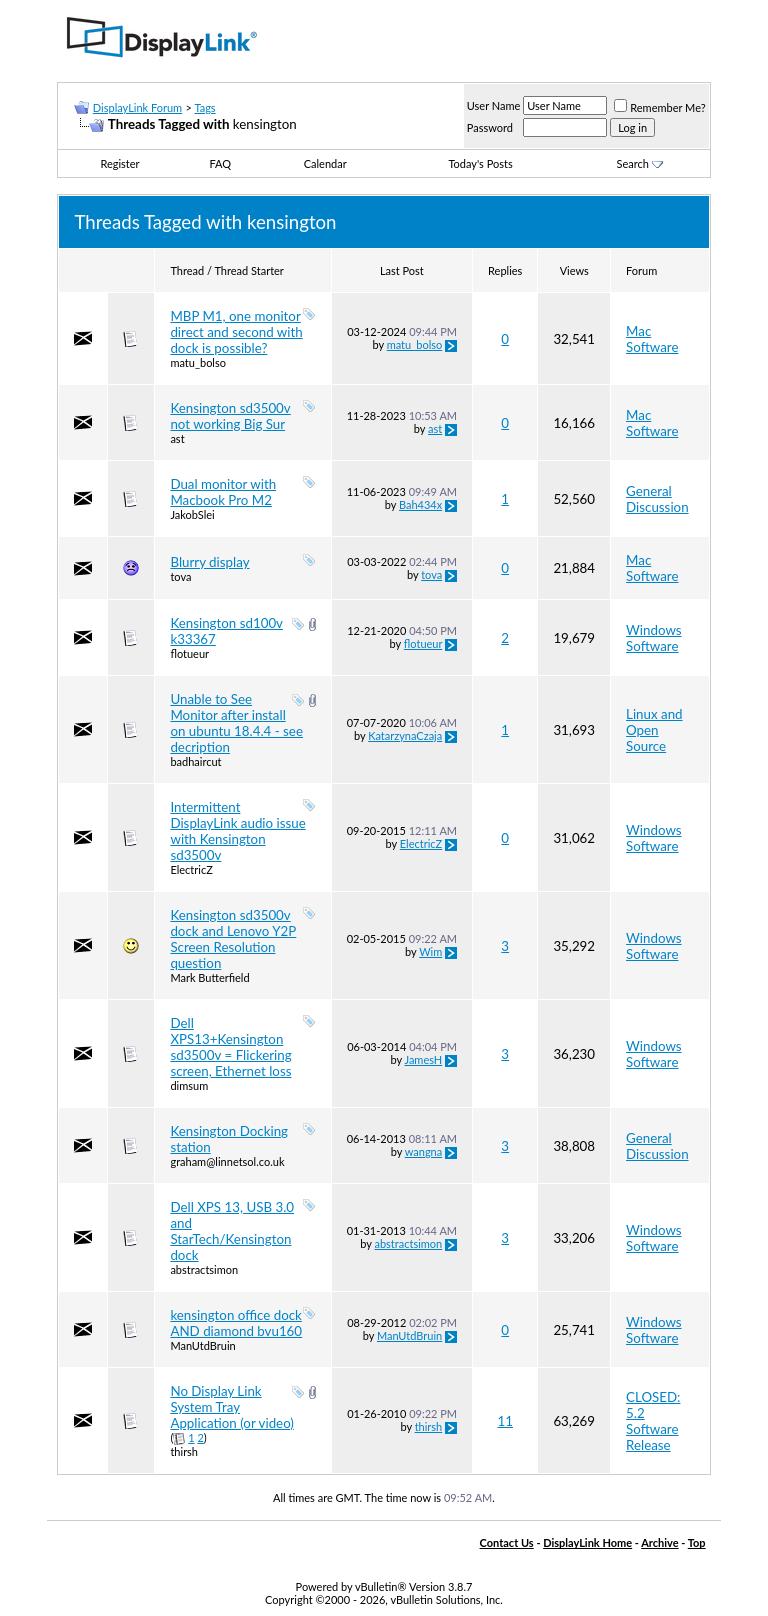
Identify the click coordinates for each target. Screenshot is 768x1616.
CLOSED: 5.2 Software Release (653, 1421)
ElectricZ (191, 869)
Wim (430, 951)
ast (177, 438)
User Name (494, 105)
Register (119, 163)
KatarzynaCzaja (405, 735)
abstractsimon (204, 1269)
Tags (204, 107)
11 (504, 1421)
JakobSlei (192, 514)
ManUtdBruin (202, 1345)
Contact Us (507, 1542)
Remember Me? (659, 107)
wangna (424, 1151)
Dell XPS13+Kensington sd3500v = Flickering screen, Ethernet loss (230, 1047)
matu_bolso (198, 362)
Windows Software (654, 638)
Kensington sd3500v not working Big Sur (230, 416)
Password (490, 127)
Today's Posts (480, 163)
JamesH (423, 1059)
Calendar (325, 163)
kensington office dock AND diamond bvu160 (236, 1323)
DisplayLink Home (587, 1542)
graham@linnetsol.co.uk (227, 1161)
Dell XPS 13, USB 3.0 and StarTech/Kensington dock (232, 1231)
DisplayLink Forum (137, 107)
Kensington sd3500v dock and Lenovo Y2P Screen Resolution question (233, 939)
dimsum (189, 1085)
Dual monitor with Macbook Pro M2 (223, 492)
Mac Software (652, 339)
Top (697, 1542)
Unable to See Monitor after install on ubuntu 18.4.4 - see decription (236, 723)
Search (640, 163)
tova (180, 576)
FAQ (221, 163)
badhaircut (195, 761)
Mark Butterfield (209, 977)
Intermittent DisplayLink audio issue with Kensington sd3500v (237, 831)
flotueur (189, 653)
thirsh (184, 1451)
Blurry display (209, 562)
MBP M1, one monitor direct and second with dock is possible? (236, 332)
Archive (659, 1542)
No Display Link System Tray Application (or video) (231, 1407)
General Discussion (657, 499)
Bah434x (420, 504)
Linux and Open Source (654, 730)
